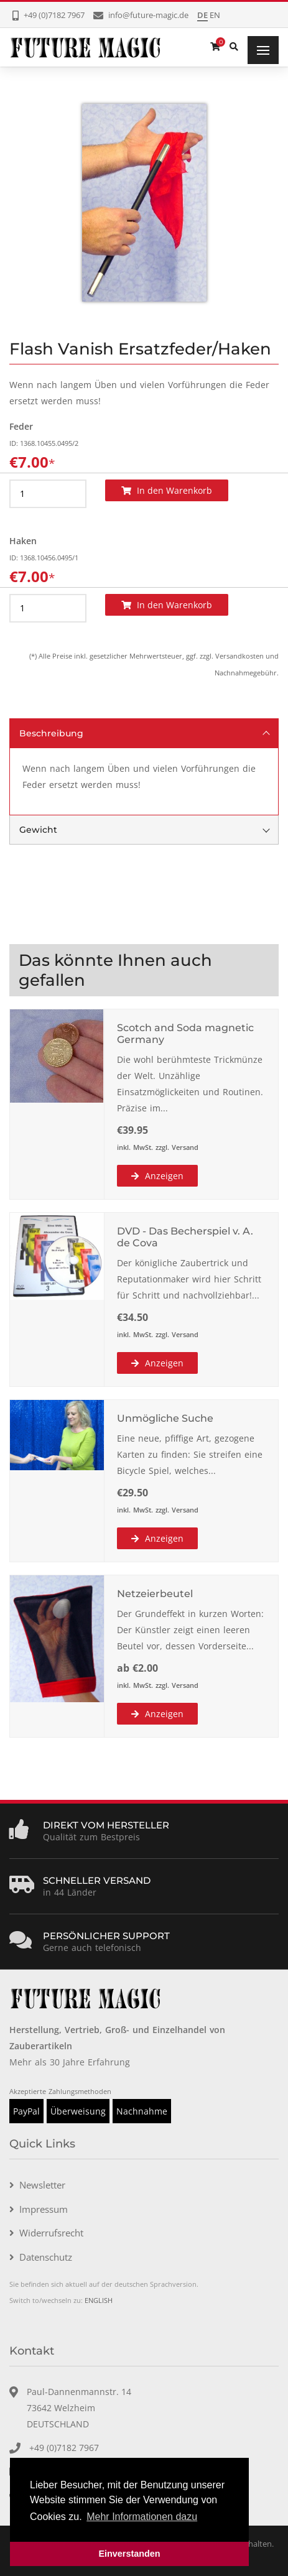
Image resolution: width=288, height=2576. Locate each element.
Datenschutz (45, 2257)
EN (215, 15)
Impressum (43, 2209)
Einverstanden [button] (129, 2554)
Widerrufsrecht (51, 2232)
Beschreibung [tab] (144, 733)
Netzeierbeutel (155, 1594)
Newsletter (42, 2185)
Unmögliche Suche (165, 1418)
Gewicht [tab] (144, 829)
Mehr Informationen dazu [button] (141, 2516)
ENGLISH (99, 2300)
